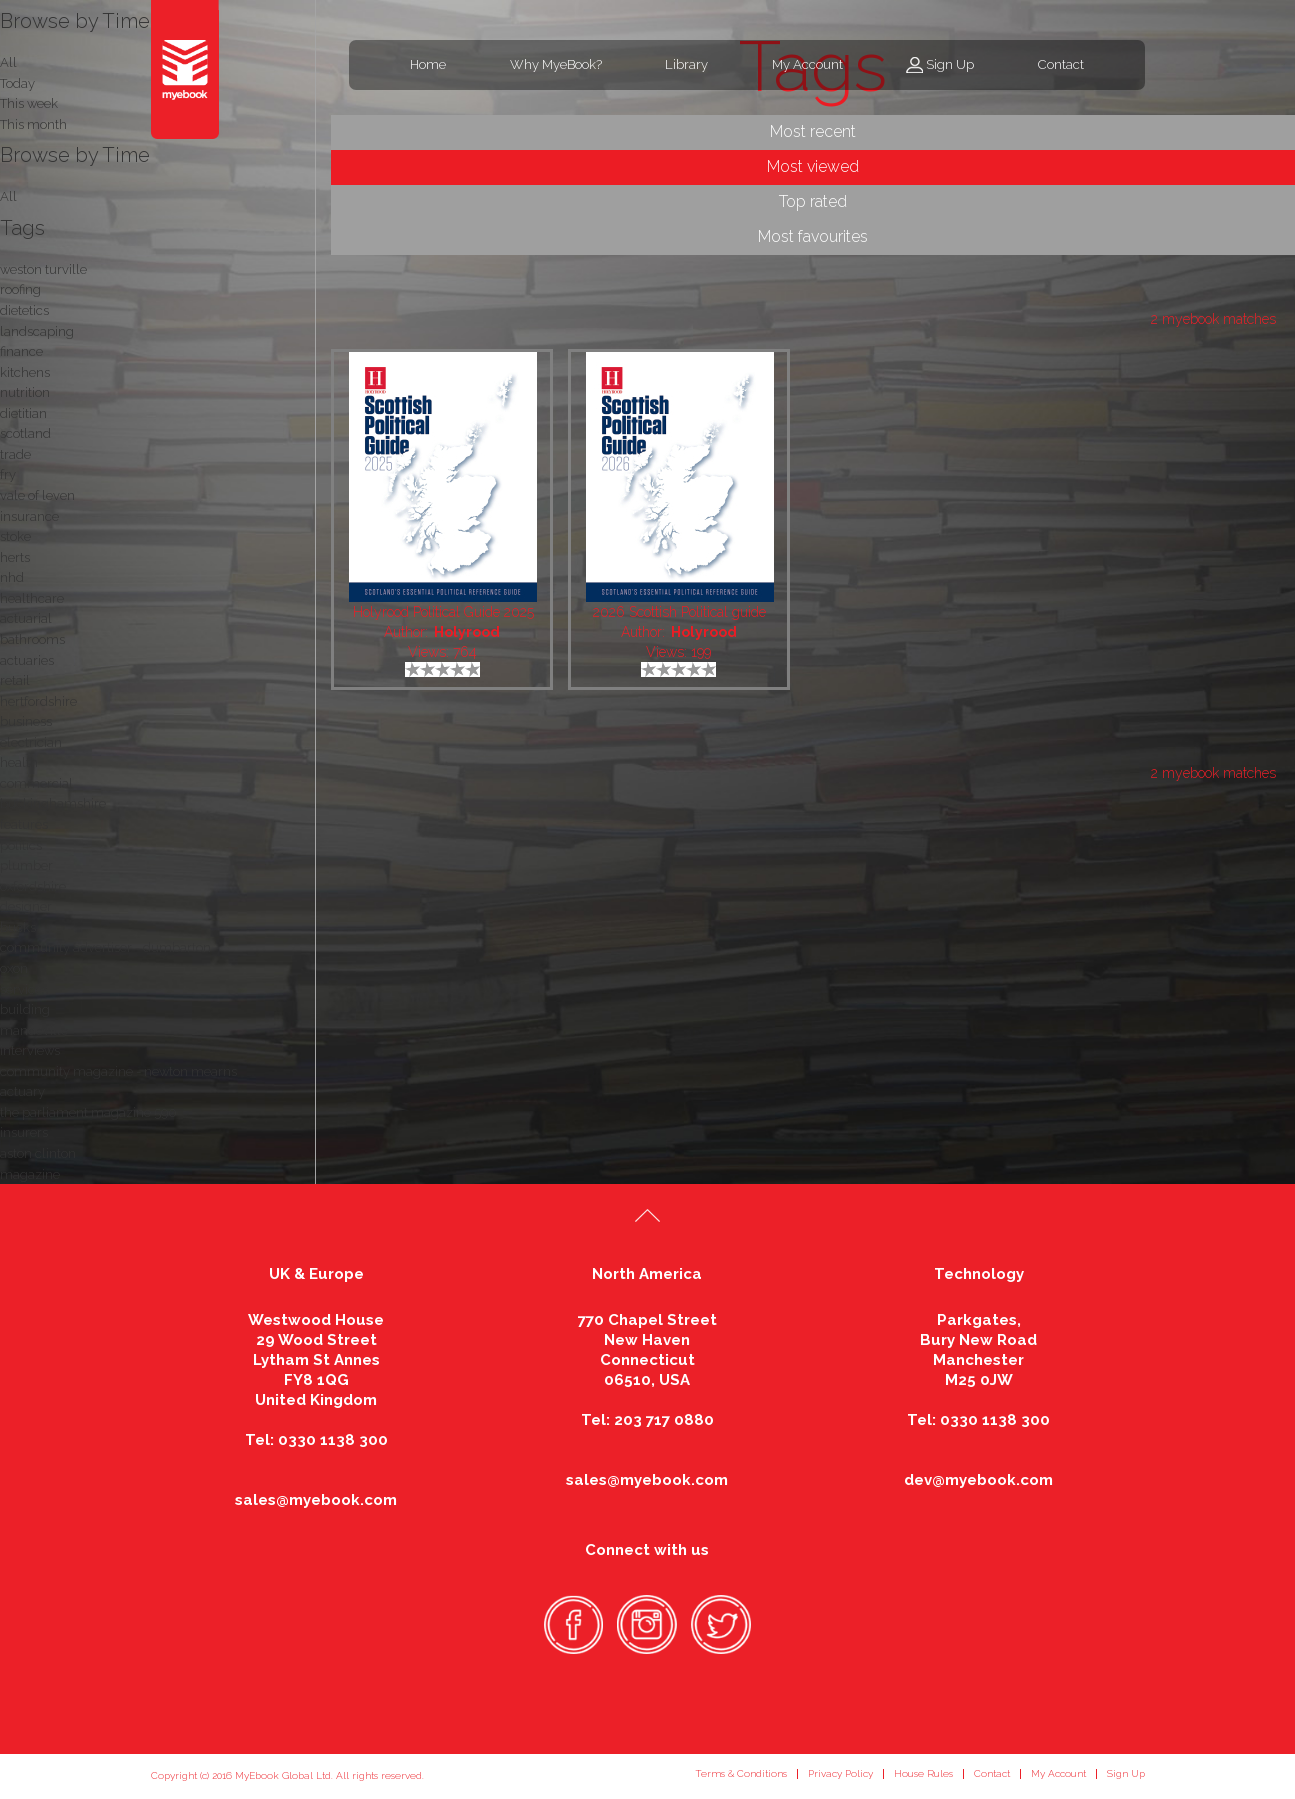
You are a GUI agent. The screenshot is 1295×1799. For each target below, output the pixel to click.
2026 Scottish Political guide (679, 612)
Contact (1061, 64)
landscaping (37, 331)
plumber (26, 865)
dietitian (23, 413)
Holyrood (467, 632)
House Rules (923, 1773)
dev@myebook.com (978, 1480)
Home (428, 64)
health (19, 762)
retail (15, 680)
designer (26, 906)
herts (15, 557)
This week (29, 103)
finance (21, 351)
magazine (30, 1174)
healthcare (32, 598)
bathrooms (32, 639)
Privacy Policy (840, 1773)
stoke (15, 536)
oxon (14, 968)
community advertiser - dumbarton (105, 947)
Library (686, 64)
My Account (807, 64)
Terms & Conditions (741, 1773)
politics (21, 845)
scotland (25, 433)
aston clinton (38, 1153)
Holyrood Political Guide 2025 (443, 612)
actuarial (26, 618)
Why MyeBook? (556, 64)
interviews (30, 1050)
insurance (29, 516)
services (24, 989)
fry (8, 474)
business (26, 721)
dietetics (24, 310)
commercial (36, 783)
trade (15, 454)
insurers (24, 1132)
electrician (31, 742)
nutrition (25, 392)
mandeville (34, 1030)
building (25, 1009)
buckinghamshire (53, 803)
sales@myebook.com (316, 1500)
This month (33, 124)
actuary (22, 1091)
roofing (20, 289)
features (24, 824)
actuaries (27, 660)
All (8, 196)
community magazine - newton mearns (118, 1071)
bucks (18, 927)
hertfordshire (38, 701)
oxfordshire (33, 886)
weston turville (43, 269)
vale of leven (37, 495)
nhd (12, 577)
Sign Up (950, 64)
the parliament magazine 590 (88, 1112)
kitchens (25, 372)
